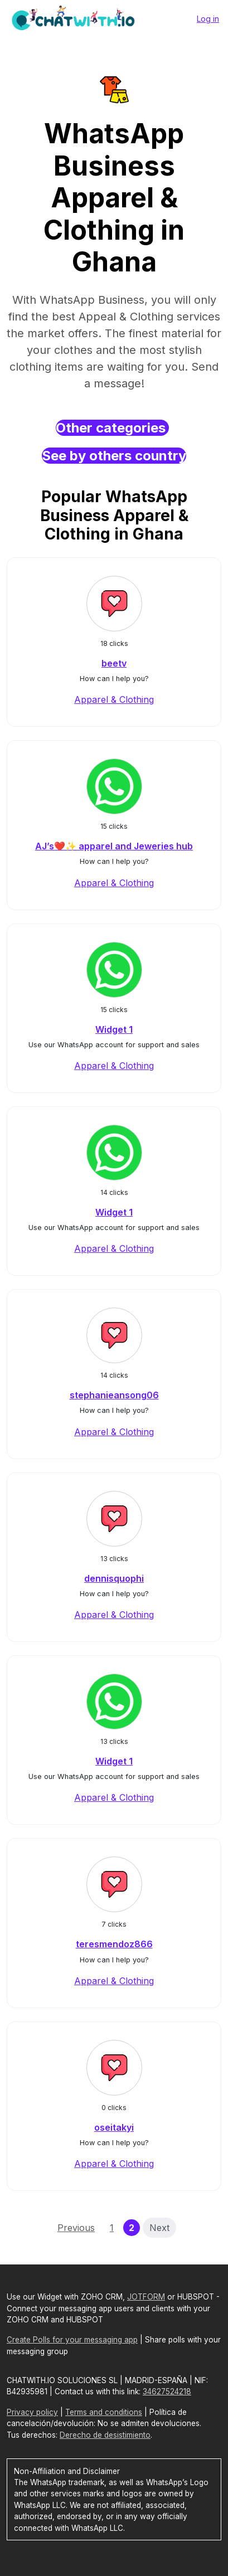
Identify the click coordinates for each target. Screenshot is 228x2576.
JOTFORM (146, 2296)
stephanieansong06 (114, 1395)
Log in (208, 18)
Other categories (112, 428)
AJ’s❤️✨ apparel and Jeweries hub (114, 846)
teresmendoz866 (114, 1944)
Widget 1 (114, 1029)
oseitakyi (114, 2127)
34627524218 (167, 2391)
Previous (76, 2227)
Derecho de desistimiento (105, 2435)
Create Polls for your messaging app (72, 2339)
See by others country (114, 456)
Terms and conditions (103, 2412)
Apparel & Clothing (114, 699)
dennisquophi (114, 1578)
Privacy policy (32, 2412)
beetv (114, 663)
